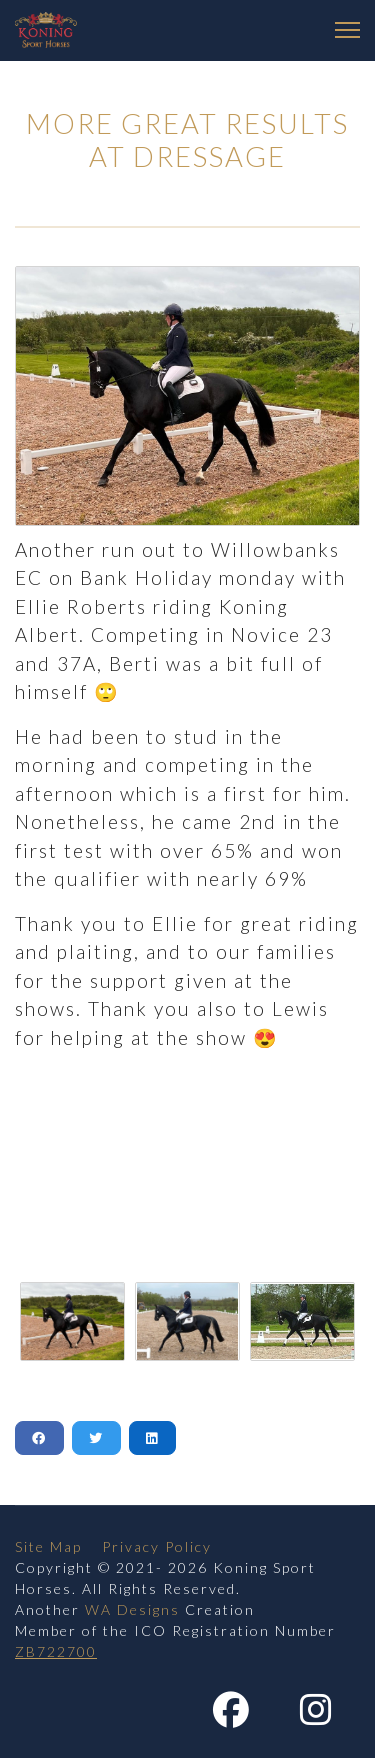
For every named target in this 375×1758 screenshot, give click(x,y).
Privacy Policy (157, 1546)
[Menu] (347, 30)
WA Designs (132, 1609)
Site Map (48, 1546)
